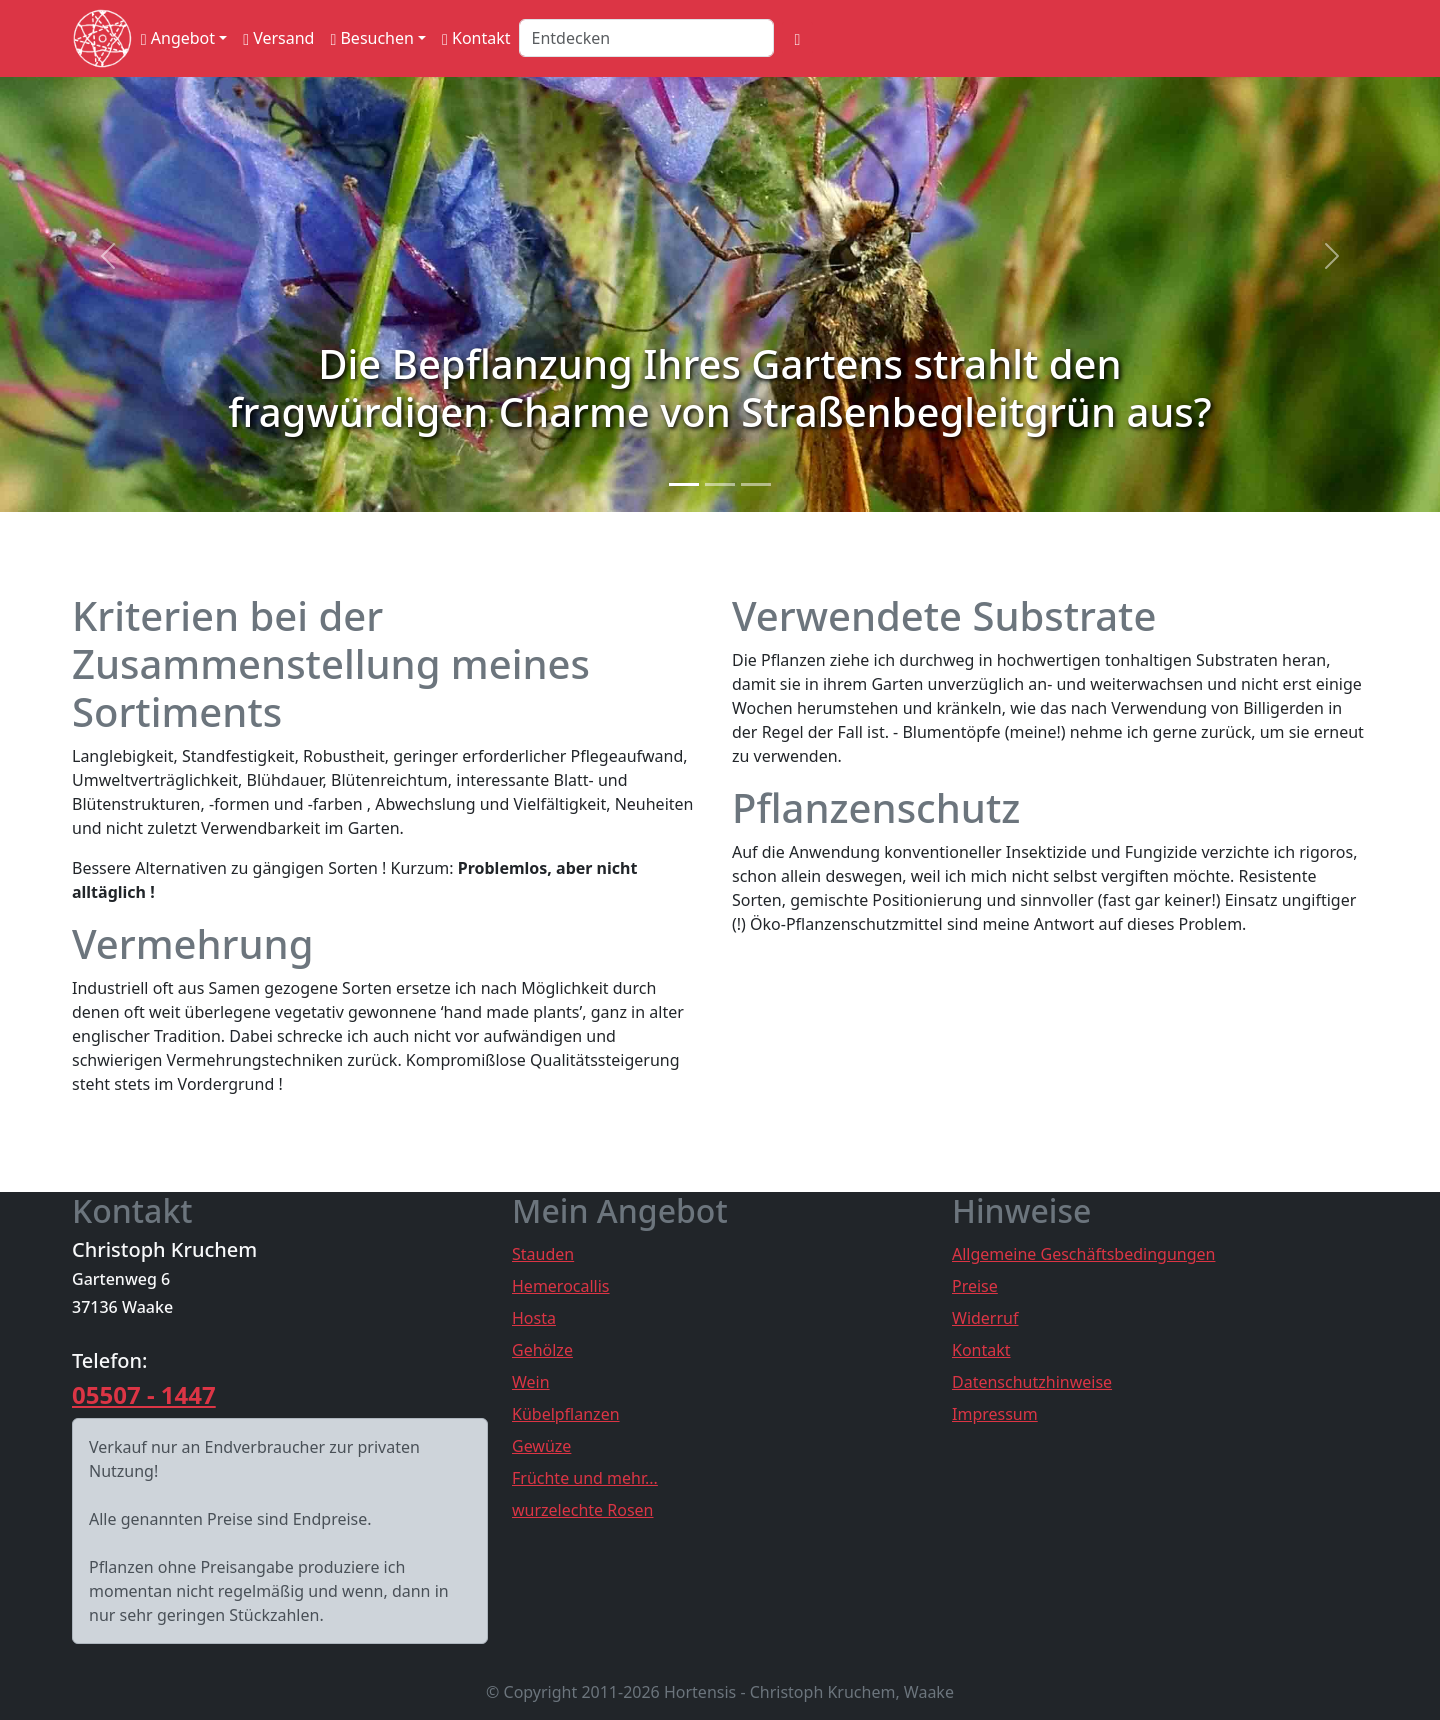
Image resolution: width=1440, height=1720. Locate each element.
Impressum (995, 1414)
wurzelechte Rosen (583, 1510)
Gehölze (542, 1350)
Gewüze (541, 1446)
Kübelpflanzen (566, 1414)
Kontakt (476, 38)
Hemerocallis (561, 1286)
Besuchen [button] (371, 38)
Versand (278, 38)
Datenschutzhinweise (1032, 1382)
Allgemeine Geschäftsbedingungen (1083, 1254)
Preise (975, 1286)
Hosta (534, 1318)
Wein (531, 1382)
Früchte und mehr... (585, 1478)
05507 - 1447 (144, 1394)
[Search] (646, 38)
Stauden (543, 1254)
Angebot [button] (178, 38)
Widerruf (985, 1318)
